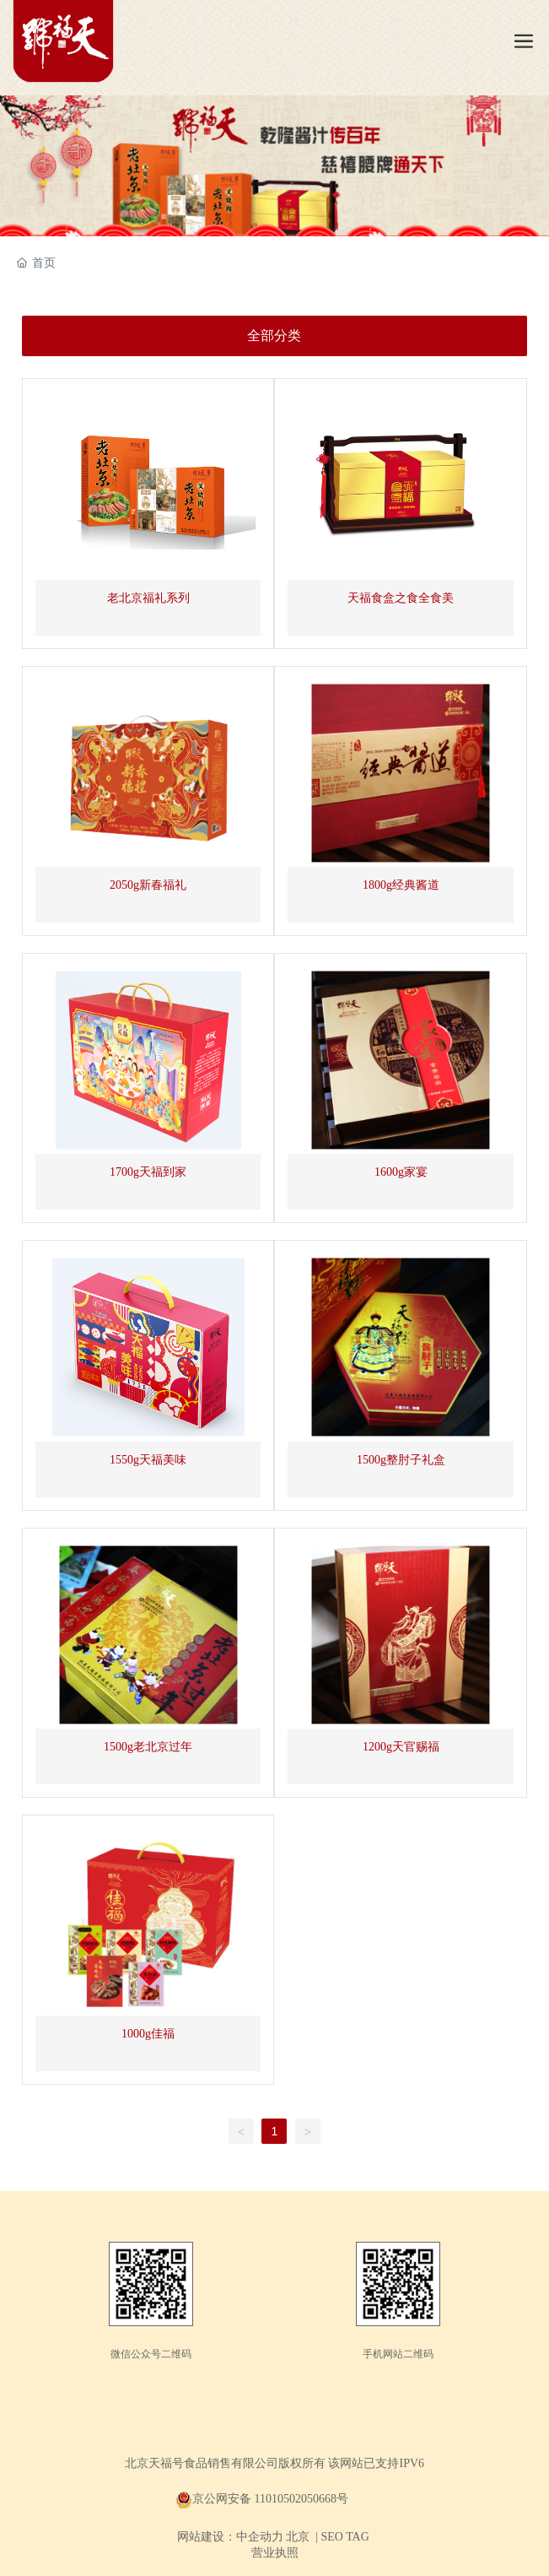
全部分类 (274, 335)
